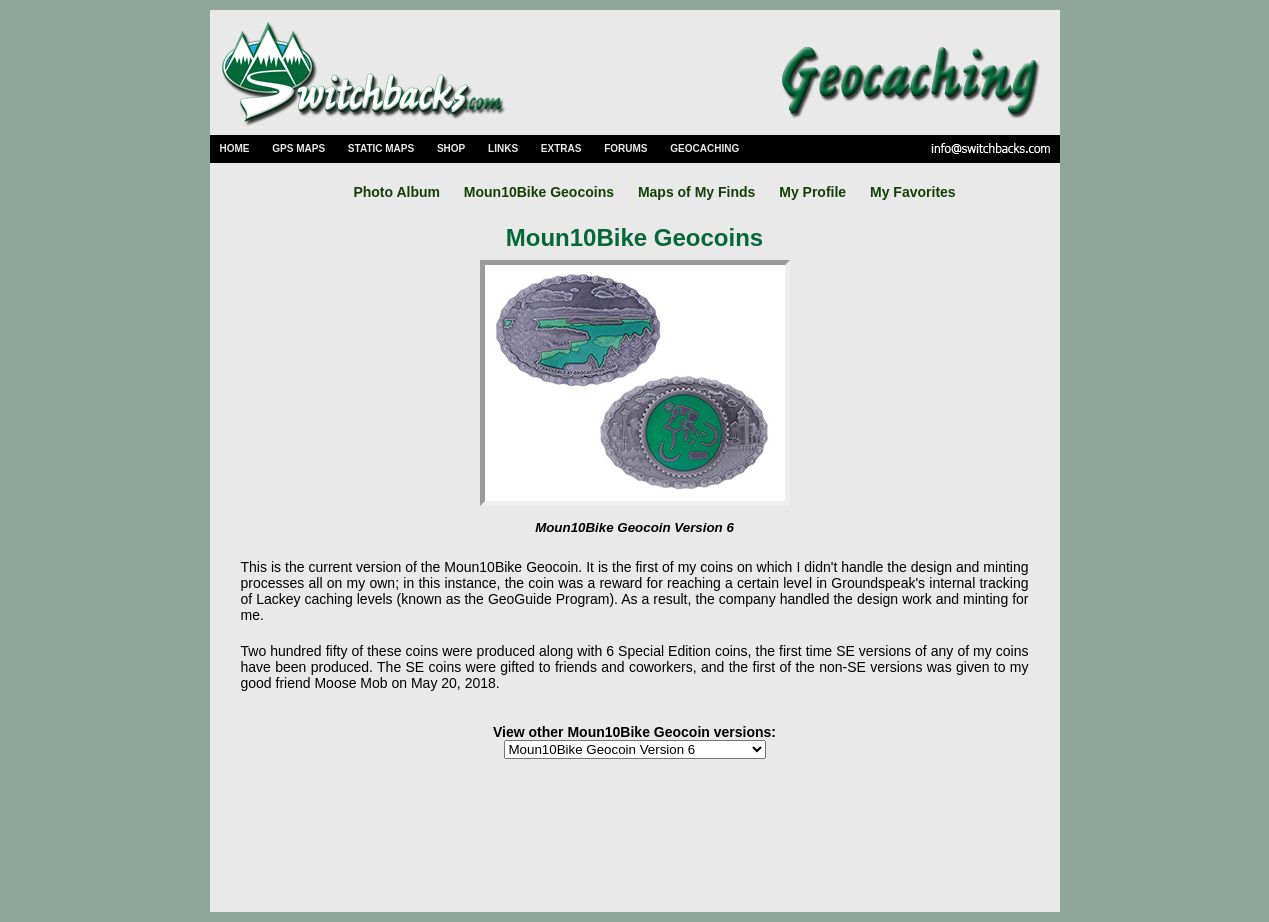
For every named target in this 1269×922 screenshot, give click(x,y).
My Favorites (913, 192)
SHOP (451, 148)
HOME (235, 148)
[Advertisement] (635, 837)
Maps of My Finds (696, 192)
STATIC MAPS (381, 148)
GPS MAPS (298, 148)
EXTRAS (561, 148)
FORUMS (625, 148)
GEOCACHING (704, 148)
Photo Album (396, 192)
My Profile (812, 192)
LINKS (503, 148)
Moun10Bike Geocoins (539, 192)
